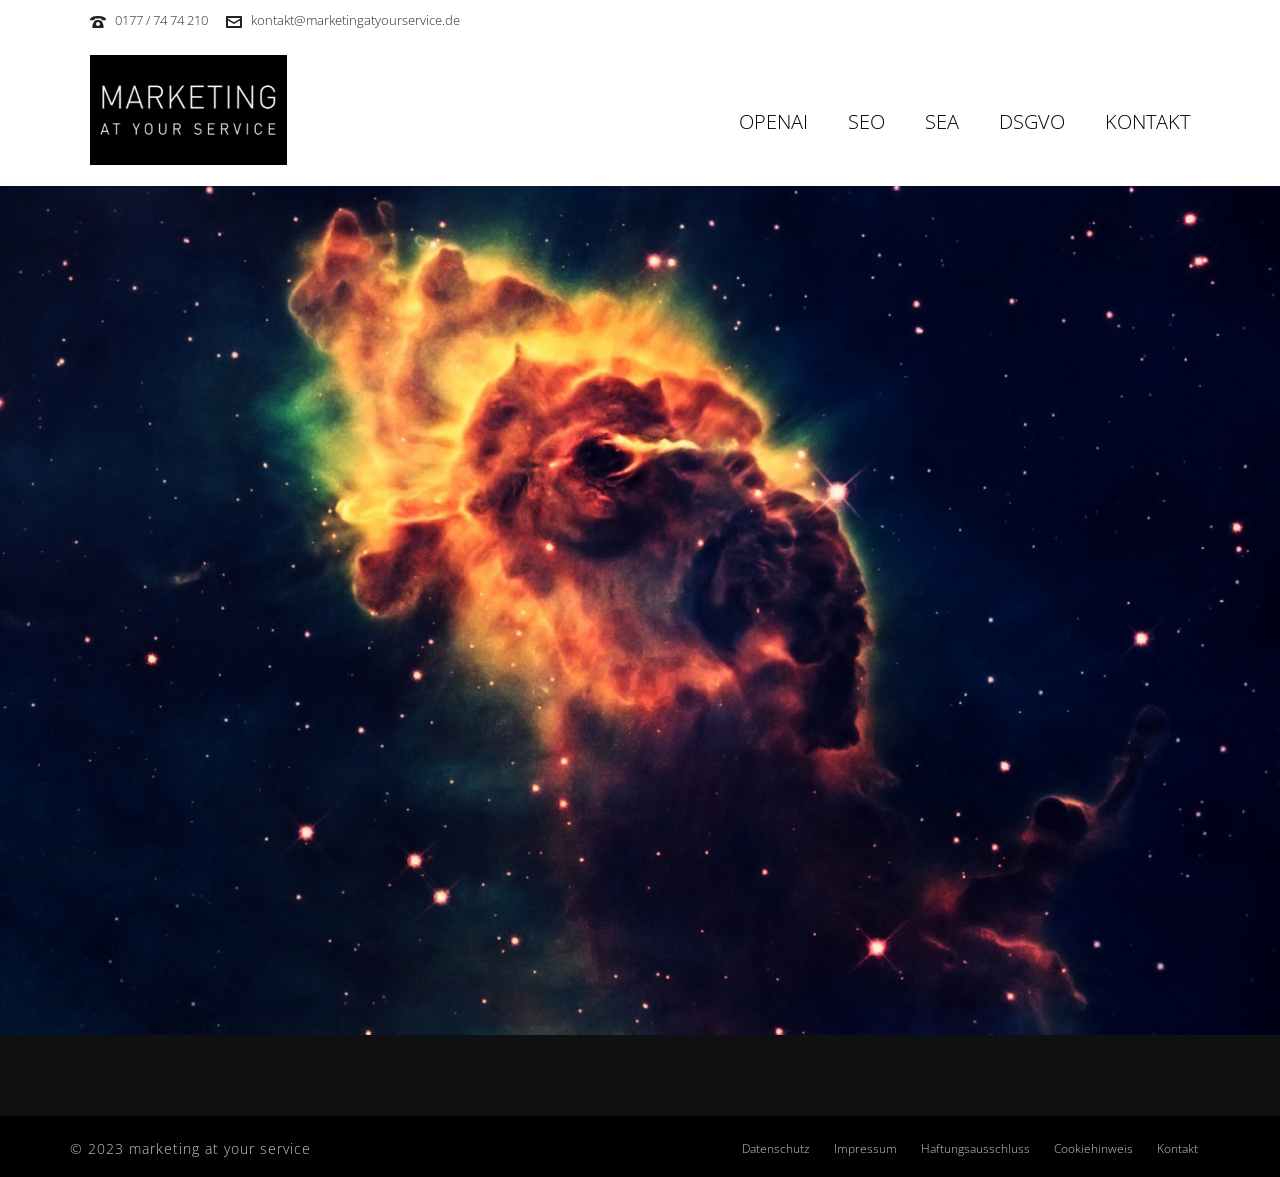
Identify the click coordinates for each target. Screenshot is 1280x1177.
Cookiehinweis (1093, 1149)
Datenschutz (776, 1149)
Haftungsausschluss (975, 1149)
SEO (866, 122)
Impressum (865, 1149)
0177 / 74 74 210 (161, 20)
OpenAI (773, 122)
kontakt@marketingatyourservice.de (355, 20)
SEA (942, 122)
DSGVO (1032, 122)
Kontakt (1147, 122)
